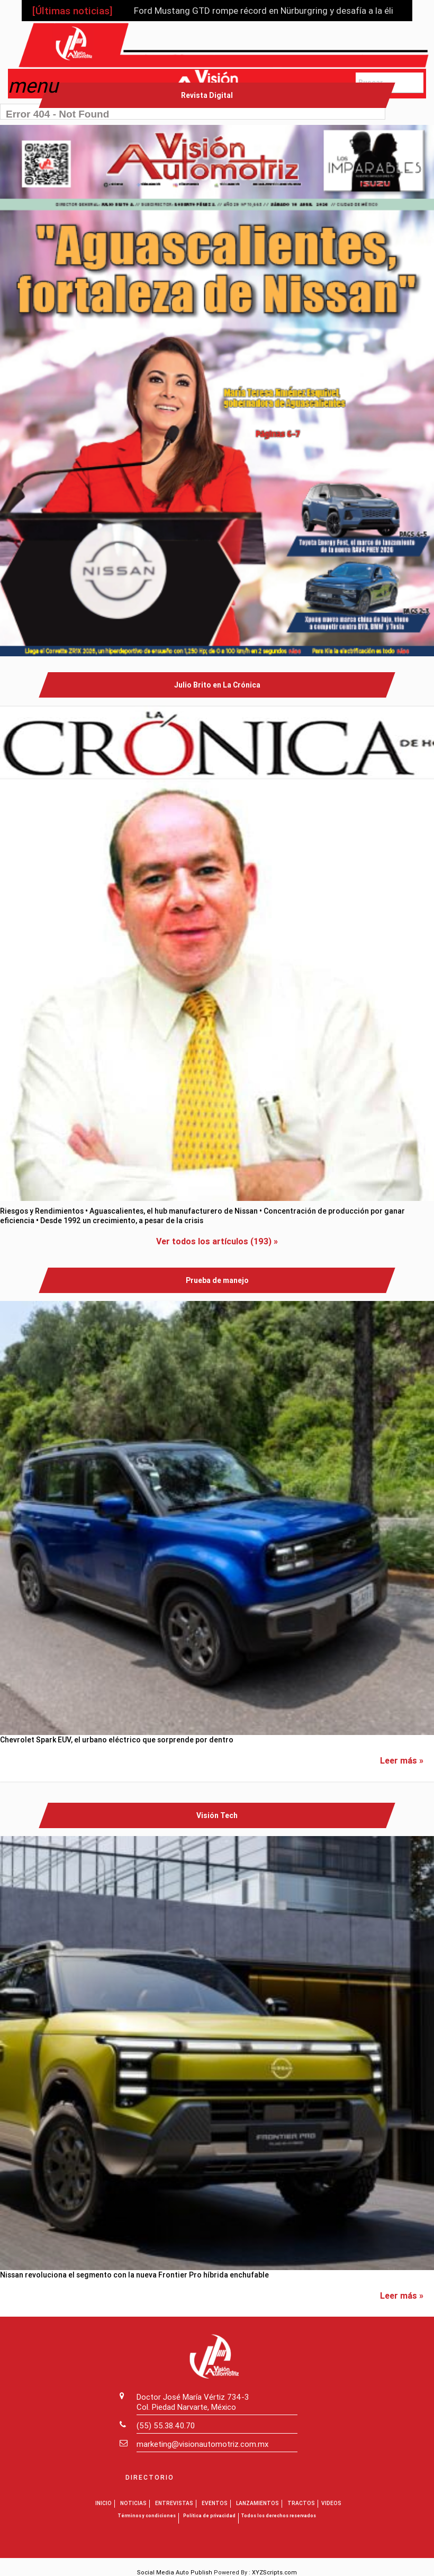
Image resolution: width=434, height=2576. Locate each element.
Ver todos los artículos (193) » (217, 1241)
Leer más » (401, 1760)
